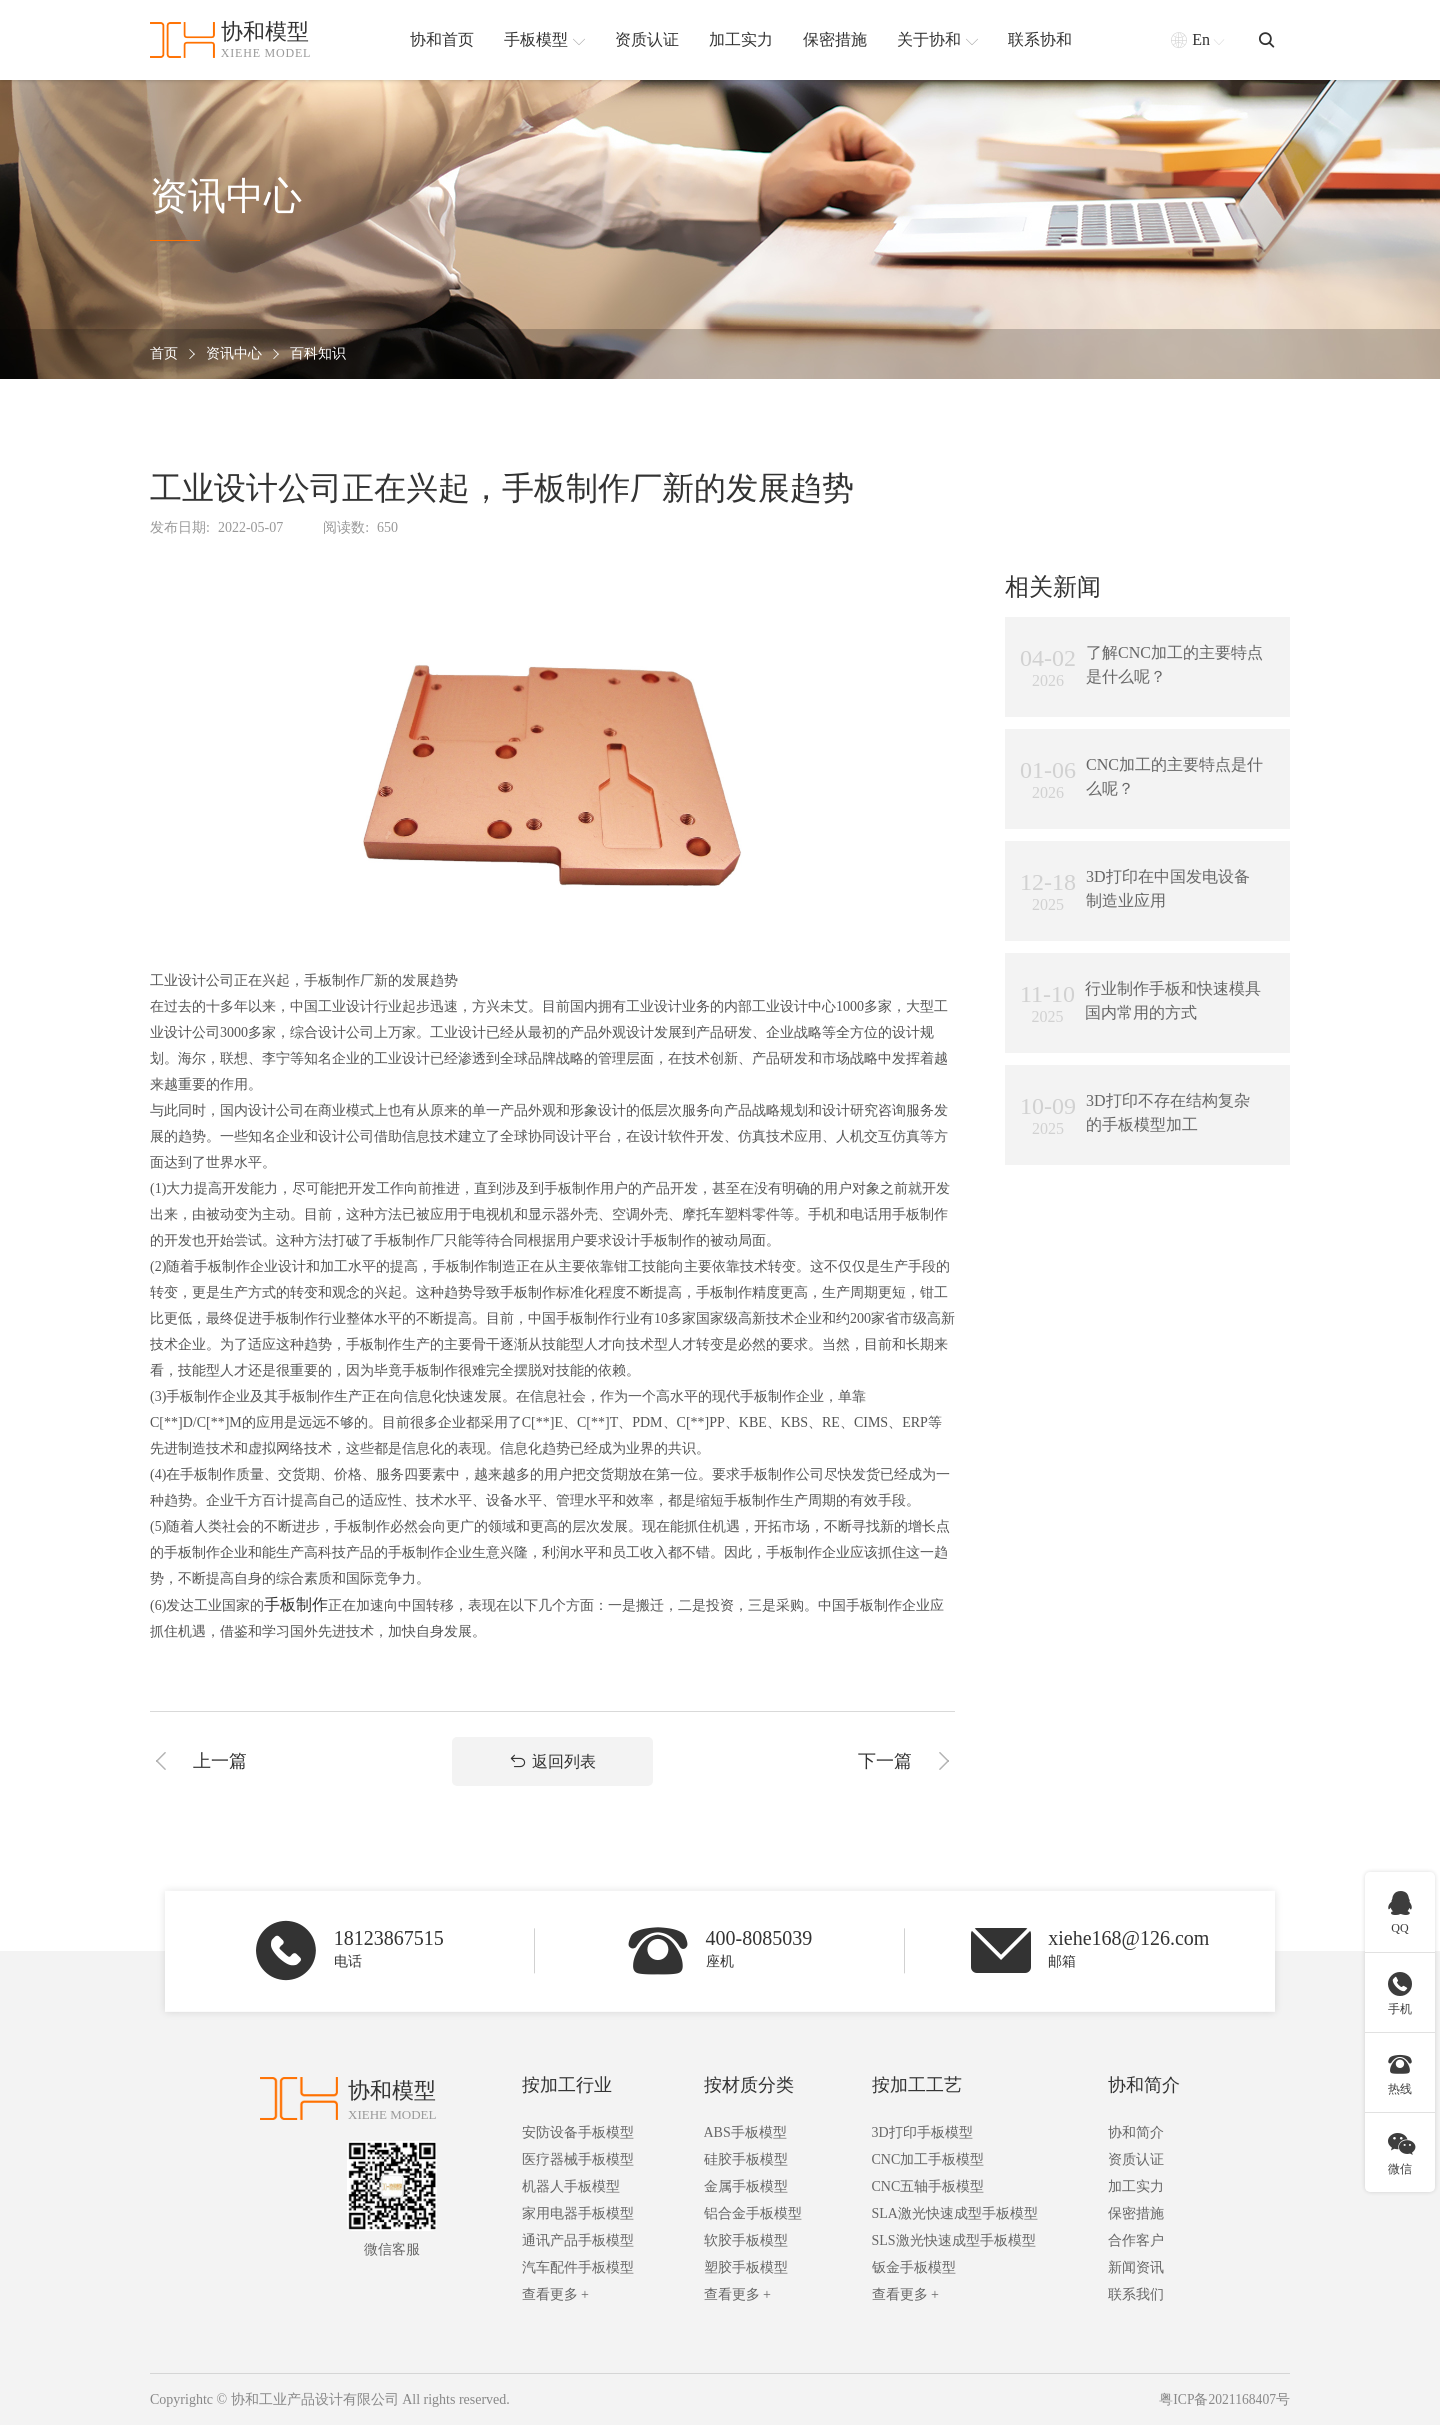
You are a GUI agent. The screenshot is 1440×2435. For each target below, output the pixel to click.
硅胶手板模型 (746, 2169)
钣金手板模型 (914, 2277)
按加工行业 (567, 2095)
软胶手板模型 (746, 2250)
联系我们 (1136, 2304)
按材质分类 (749, 2095)
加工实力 (1136, 2196)
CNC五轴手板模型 (928, 2196)
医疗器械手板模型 (578, 2169)
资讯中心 (234, 354)
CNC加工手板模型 (928, 2169)
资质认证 (1136, 2169)
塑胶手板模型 (746, 2277)
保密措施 (1136, 2223)
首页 (164, 354)
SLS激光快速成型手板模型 (954, 2250)
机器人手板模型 (571, 2196)
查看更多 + (555, 2304)
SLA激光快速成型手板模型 (955, 2223)
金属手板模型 (746, 2196)
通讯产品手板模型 (578, 2250)
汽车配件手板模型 (578, 2277)
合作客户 (1136, 2250)
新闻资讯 (1136, 2277)
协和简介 (1144, 2095)
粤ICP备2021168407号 (1223, 2409)
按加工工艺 (917, 2095)
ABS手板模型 (745, 2142)
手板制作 (296, 1604)
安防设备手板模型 (578, 2142)
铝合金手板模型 (753, 2223)
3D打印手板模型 (922, 2142)
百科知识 (318, 354)
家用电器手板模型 (578, 2223)
